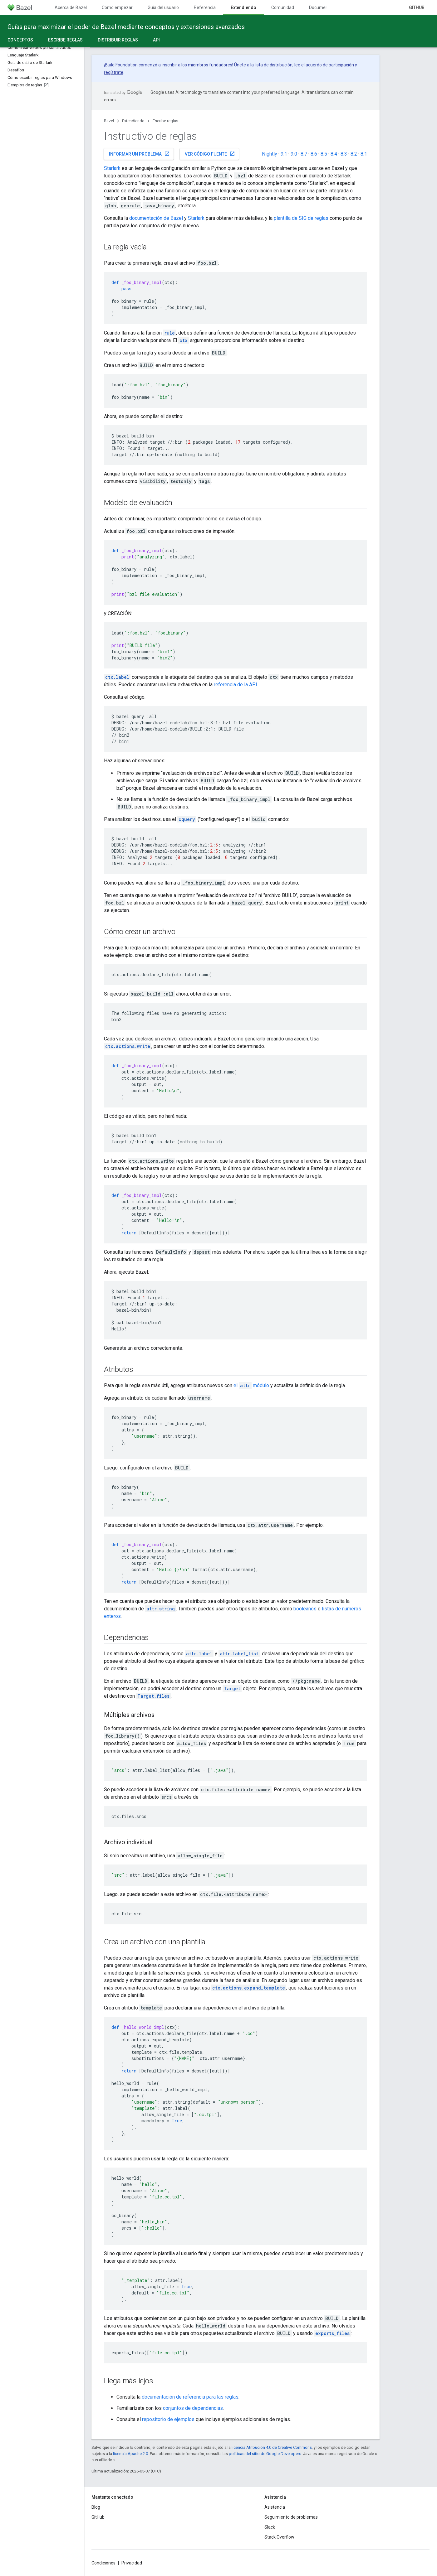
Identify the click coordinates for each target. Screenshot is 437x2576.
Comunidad (282, 7)
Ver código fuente (210, 154)
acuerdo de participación (330, 64)
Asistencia (274, 2507)
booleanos (305, 1609)
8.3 (344, 154)
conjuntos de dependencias (193, 2408)
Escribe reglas (165, 120)
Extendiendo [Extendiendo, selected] (243, 7)
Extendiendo (133, 120)
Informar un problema (139, 154)
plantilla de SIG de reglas (301, 218)
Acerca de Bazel (71, 7)
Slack (269, 2527)
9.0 (294, 154)
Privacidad (131, 2562)
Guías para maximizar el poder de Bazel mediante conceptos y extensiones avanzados (126, 27)
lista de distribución (273, 64)
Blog (95, 2507)
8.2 (354, 154)
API (156, 39)
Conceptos (20, 39)
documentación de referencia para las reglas (190, 2397)
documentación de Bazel (156, 218)
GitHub (417, 7)
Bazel (109, 120)
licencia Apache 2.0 (130, 2453)
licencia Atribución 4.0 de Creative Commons (272, 2447)
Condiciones (103, 2562)
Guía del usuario (163, 7)
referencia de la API (235, 684)
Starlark (112, 168)
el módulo (251, 1385)
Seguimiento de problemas (291, 2517)
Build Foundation (121, 64)
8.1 (364, 154)
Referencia (205, 7)
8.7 (304, 154)
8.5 (324, 154)
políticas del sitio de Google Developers (265, 2453)
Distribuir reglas (118, 39)
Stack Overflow (279, 2537)
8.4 (334, 154)
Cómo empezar (117, 7)
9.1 (284, 154)
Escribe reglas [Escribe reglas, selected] (65, 39)
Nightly (269, 154)
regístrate (113, 72)
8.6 (314, 154)
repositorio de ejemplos (168, 2419)
